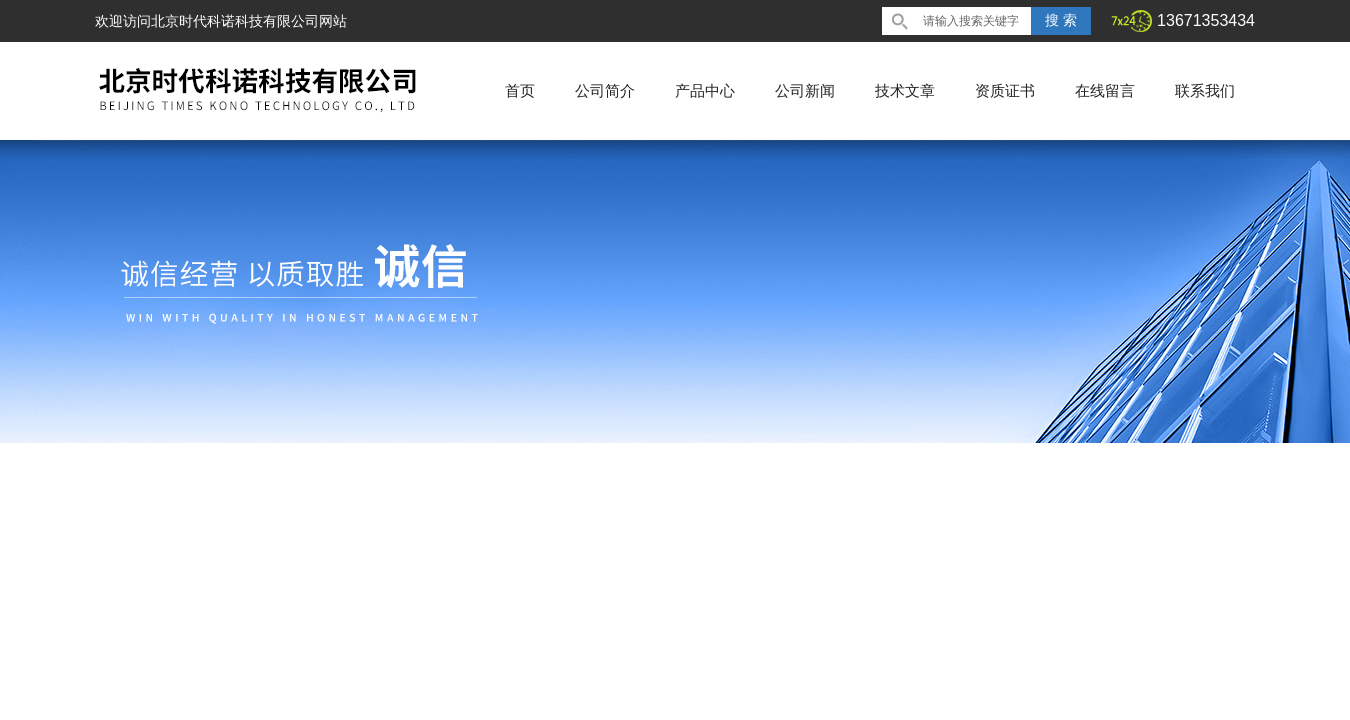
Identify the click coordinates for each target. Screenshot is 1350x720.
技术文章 (905, 90)
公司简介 (605, 90)
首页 (520, 90)
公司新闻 (805, 90)
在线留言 (1105, 90)
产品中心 (705, 90)
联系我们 (1205, 90)
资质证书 (1005, 90)
